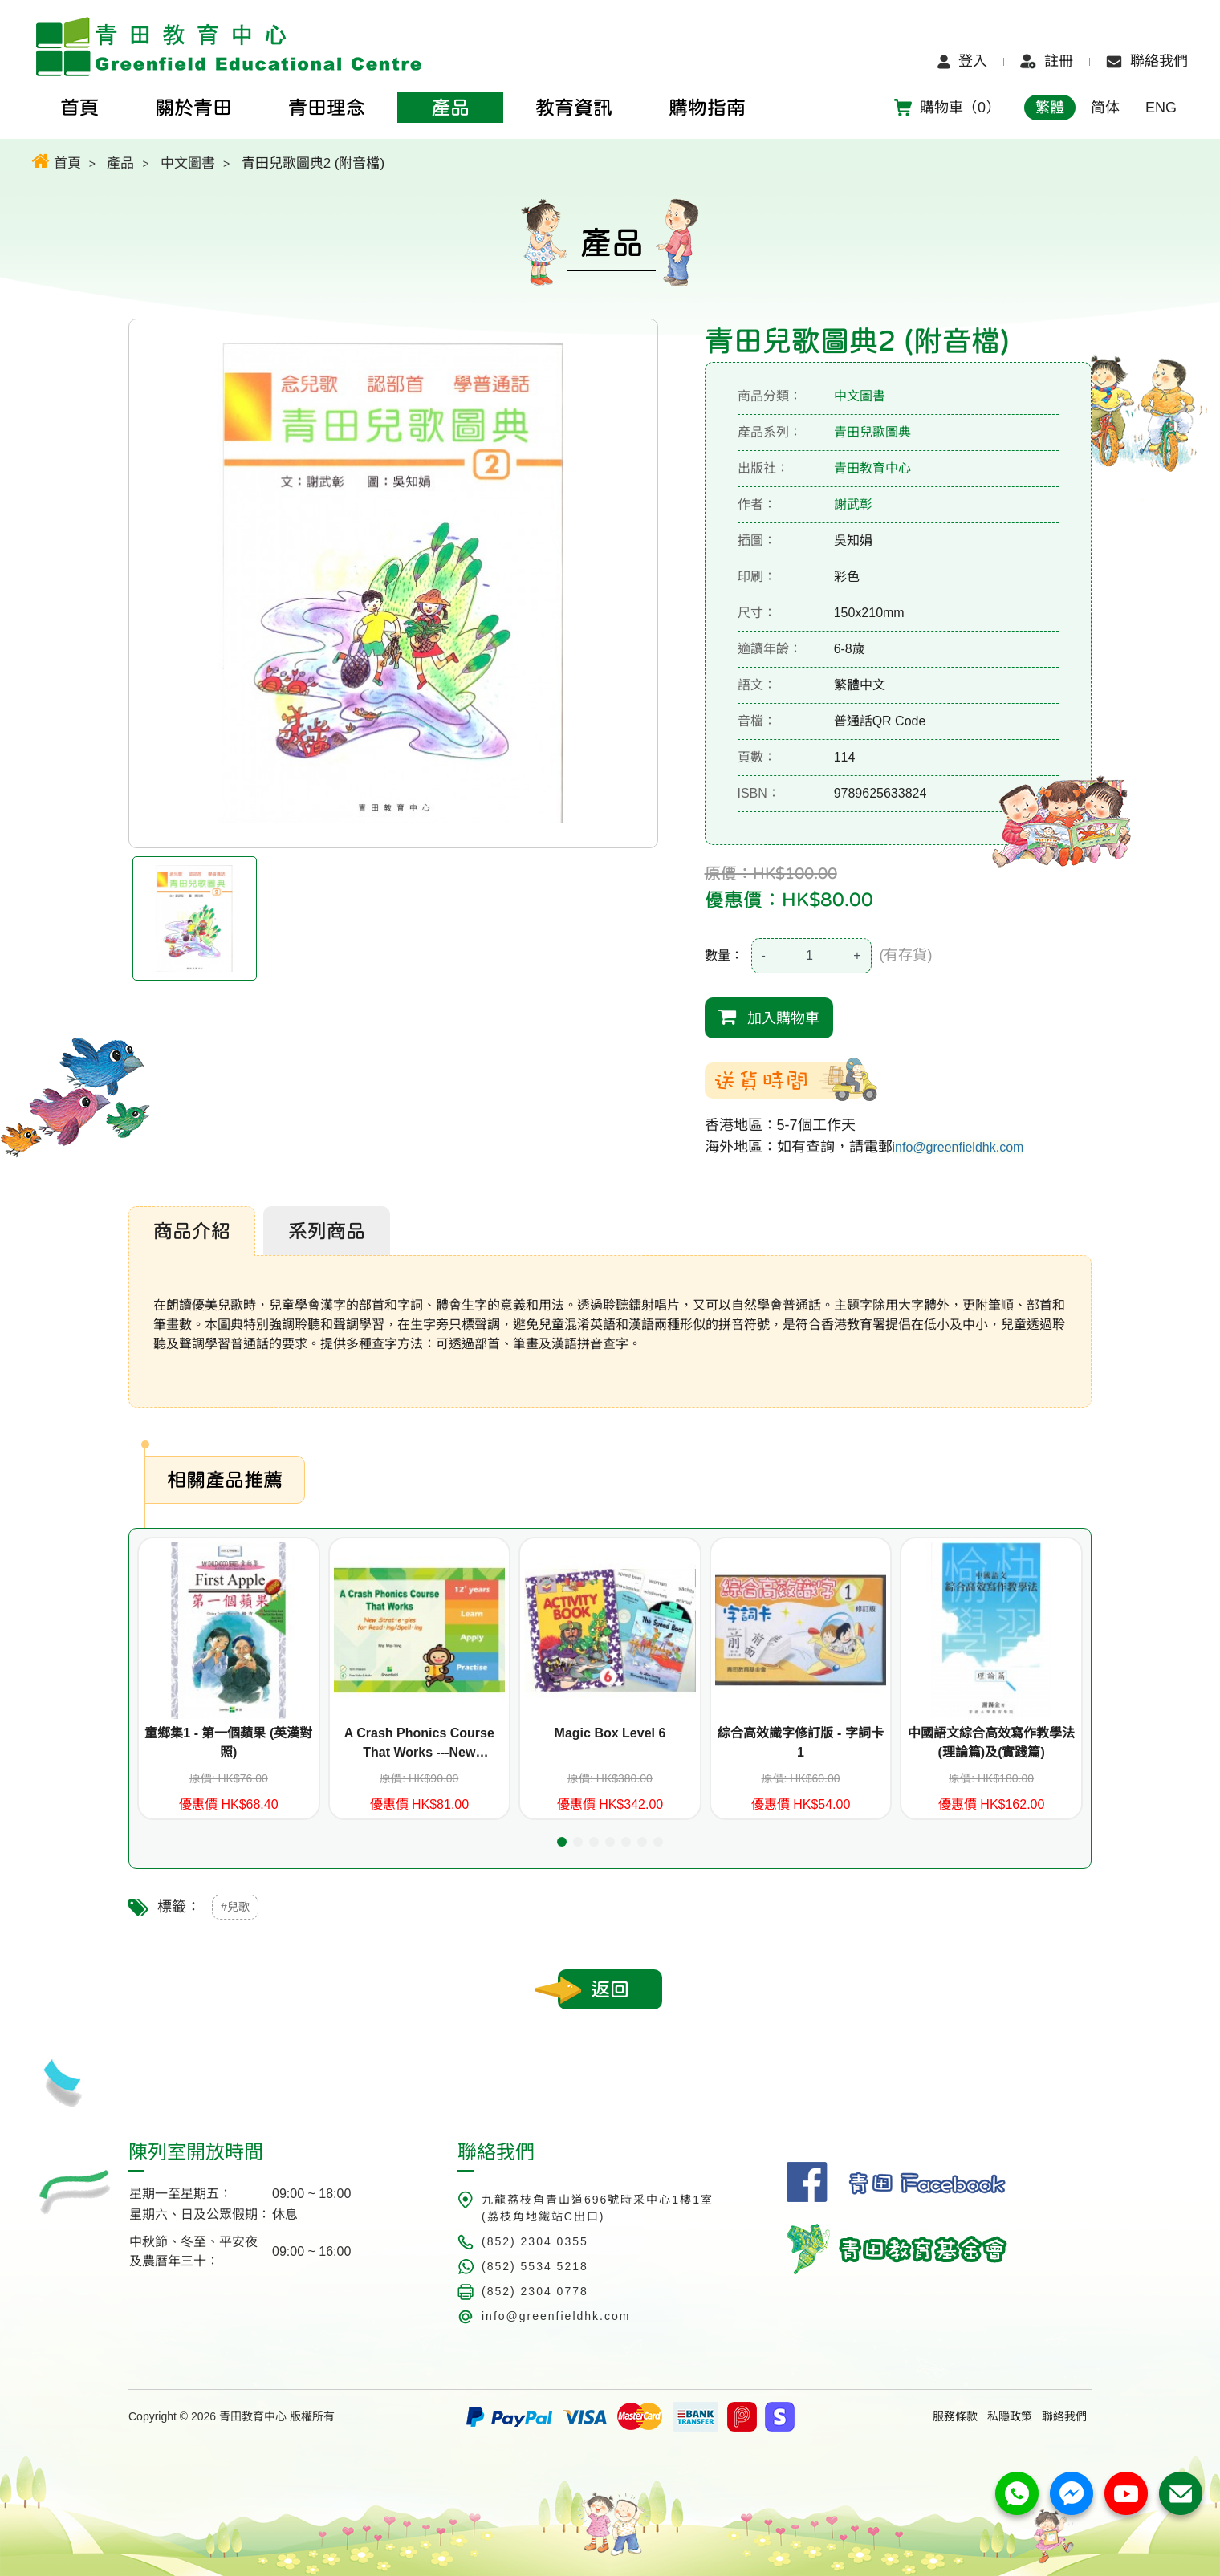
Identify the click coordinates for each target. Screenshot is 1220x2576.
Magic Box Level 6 (610, 1733)
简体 (1105, 108)
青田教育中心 (872, 468)
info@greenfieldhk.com (958, 1147)
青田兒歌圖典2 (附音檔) (313, 163)
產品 (120, 163)
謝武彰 (853, 504)
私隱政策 (1009, 2416)
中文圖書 (188, 163)
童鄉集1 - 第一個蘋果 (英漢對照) (228, 1742)
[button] (562, 1842)
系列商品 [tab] (326, 1231)
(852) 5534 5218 (535, 2266)
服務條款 (955, 2416)
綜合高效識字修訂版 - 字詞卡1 (800, 1742)
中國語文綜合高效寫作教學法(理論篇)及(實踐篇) (991, 1742)
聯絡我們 (1147, 61)
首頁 (56, 161)
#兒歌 (235, 1906)
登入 (962, 61)
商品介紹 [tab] (191, 1231)
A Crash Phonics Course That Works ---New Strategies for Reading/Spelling (419, 1744)
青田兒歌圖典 (872, 432)
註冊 (1046, 61)
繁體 (1049, 108)
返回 (610, 1989)
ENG (1161, 108)
